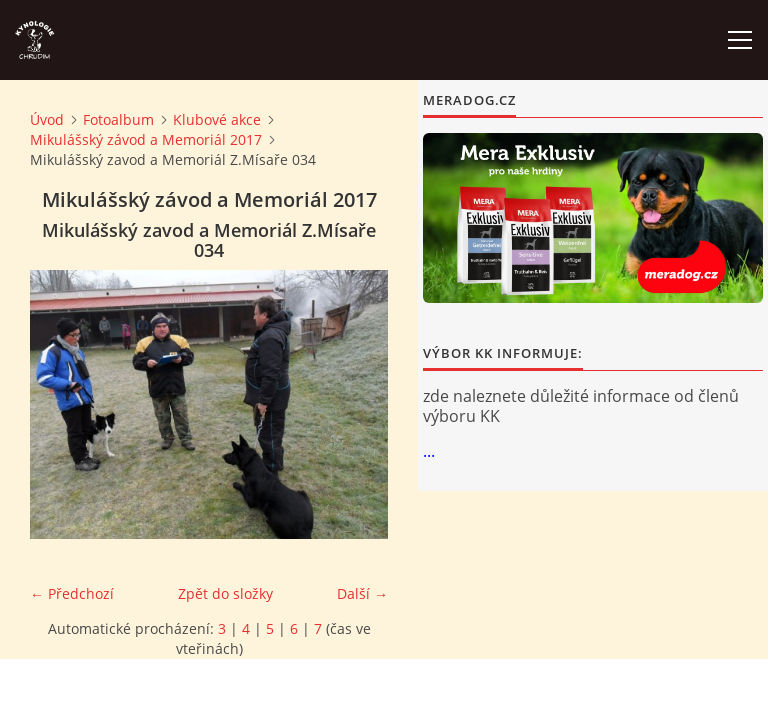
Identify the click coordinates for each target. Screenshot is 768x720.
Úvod (47, 119)
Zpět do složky (225, 593)
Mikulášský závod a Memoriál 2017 (146, 139)
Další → (362, 593)
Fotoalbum (118, 119)
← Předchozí (72, 593)
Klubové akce (217, 119)
